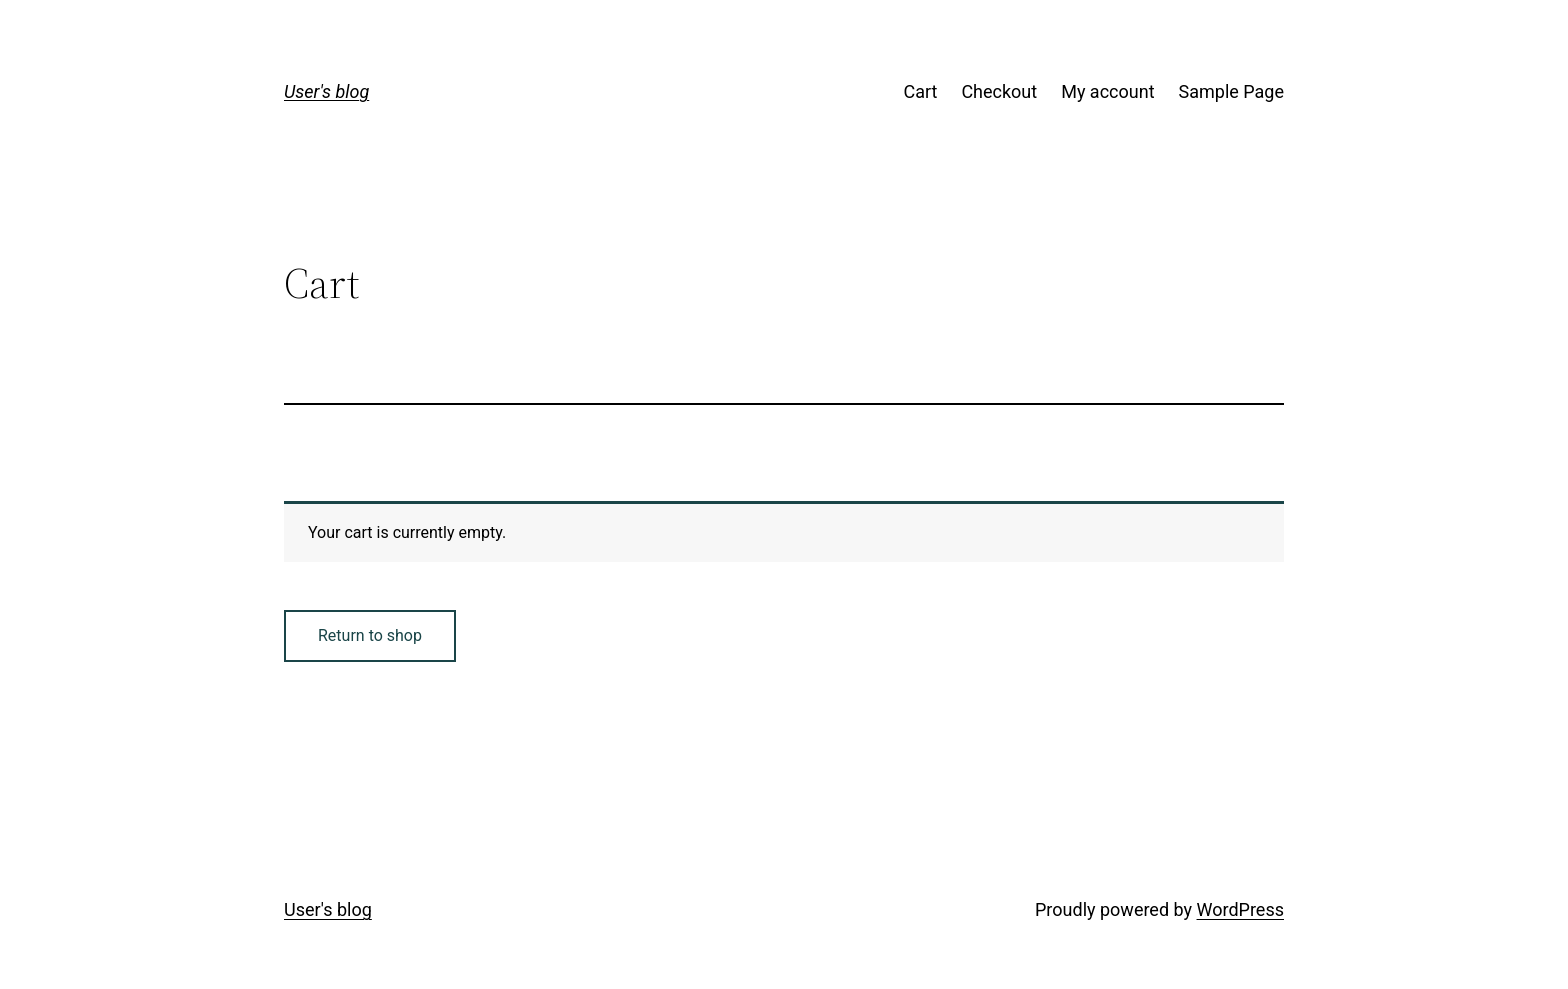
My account (1107, 91)
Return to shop (370, 635)
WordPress (1240, 909)
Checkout (999, 91)
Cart (920, 91)
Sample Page (1231, 91)
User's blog (326, 91)
